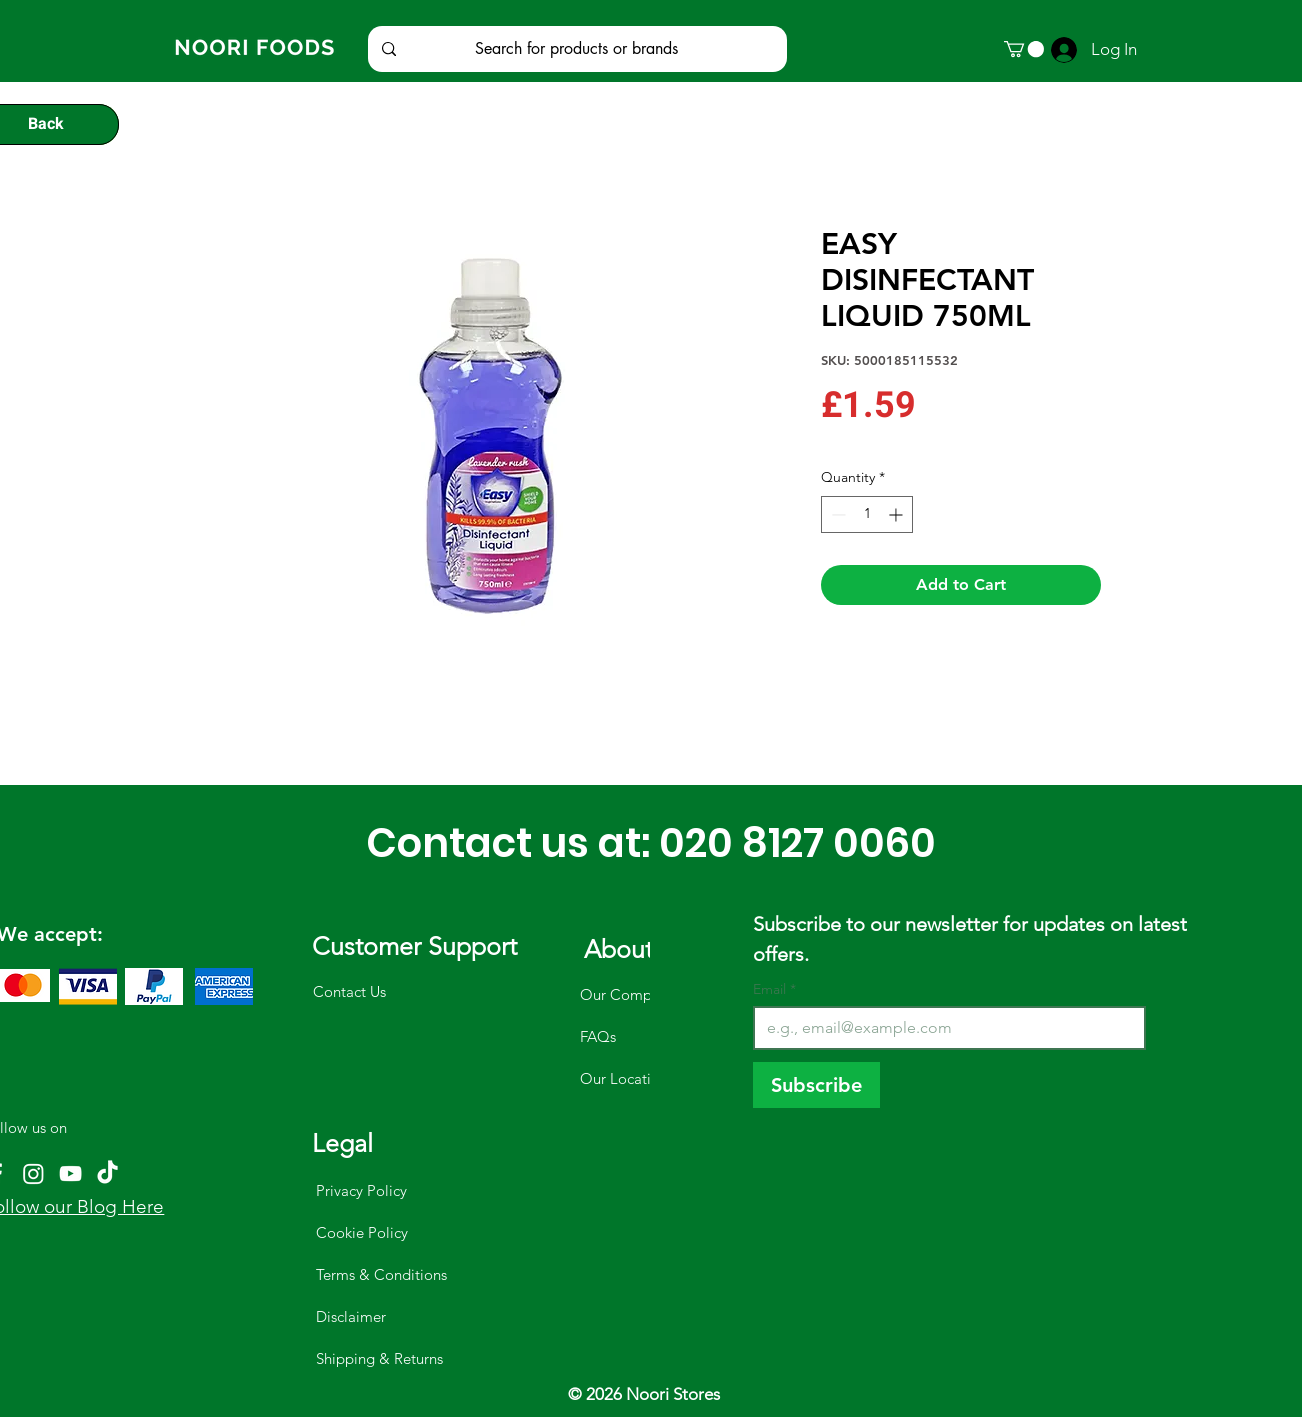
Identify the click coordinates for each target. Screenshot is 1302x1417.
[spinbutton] (867, 514)
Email (774, 989)
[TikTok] (107, 1173)
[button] (1024, 49)
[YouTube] (70, 1173)
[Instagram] (33, 1173)
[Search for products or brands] (576, 49)
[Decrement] (836, 514)
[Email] (943, 1028)
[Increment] (897, 514)
